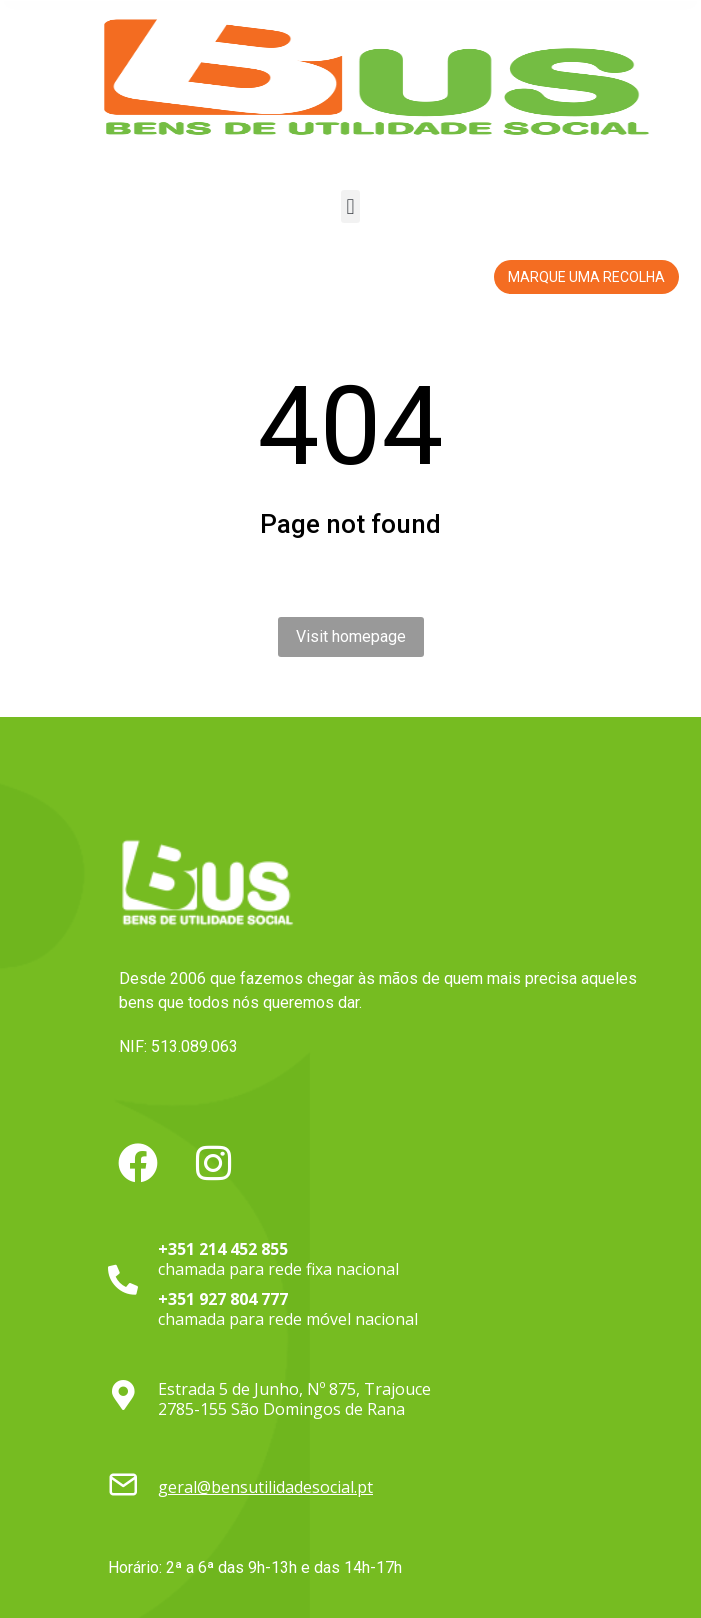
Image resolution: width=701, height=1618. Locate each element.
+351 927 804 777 (223, 1299)
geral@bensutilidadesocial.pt (265, 1487)
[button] (350, 206)
